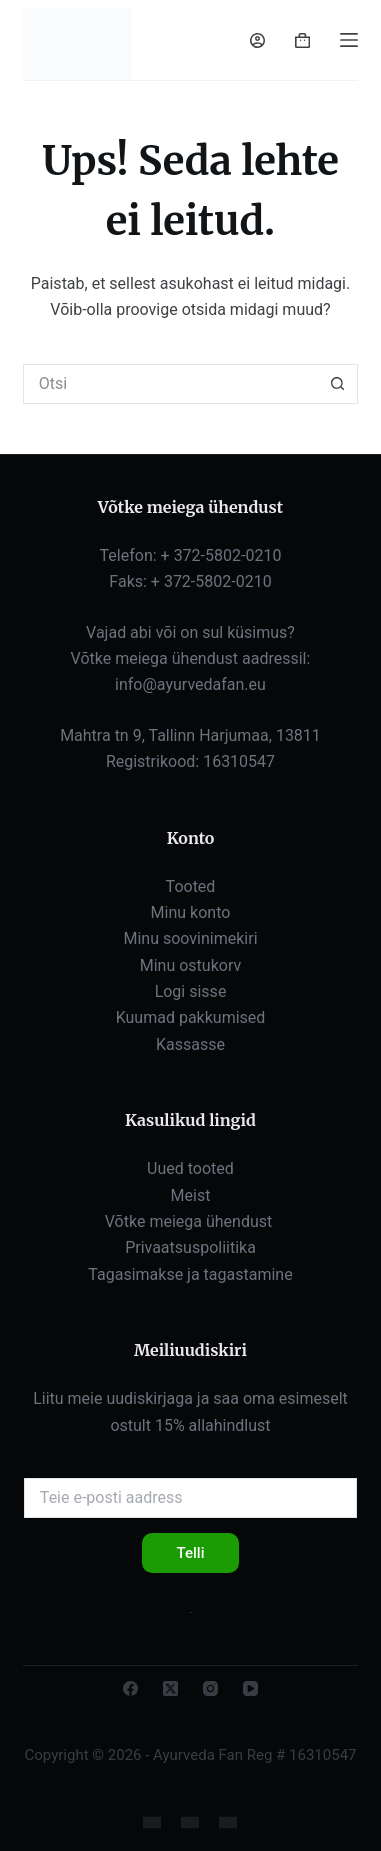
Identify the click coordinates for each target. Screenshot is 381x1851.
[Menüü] (349, 40)
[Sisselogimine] (257, 40)
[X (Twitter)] (170, 1688)
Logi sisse (191, 991)
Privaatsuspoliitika (190, 1247)
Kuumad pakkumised (191, 1017)
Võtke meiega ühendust (190, 1221)
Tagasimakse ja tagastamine (190, 1274)
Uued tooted (190, 1168)
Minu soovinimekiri (190, 938)
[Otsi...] (170, 384)
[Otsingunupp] (338, 384)
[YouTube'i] (250, 1688)
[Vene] (190, 1823)
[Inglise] (152, 1823)
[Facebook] (130, 1688)
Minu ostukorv (190, 965)
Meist (191, 1195)
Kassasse (190, 1044)
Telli (191, 1553)
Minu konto (191, 912)
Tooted (191, 886)
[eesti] (228, 1823)
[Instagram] (210, 1688)
